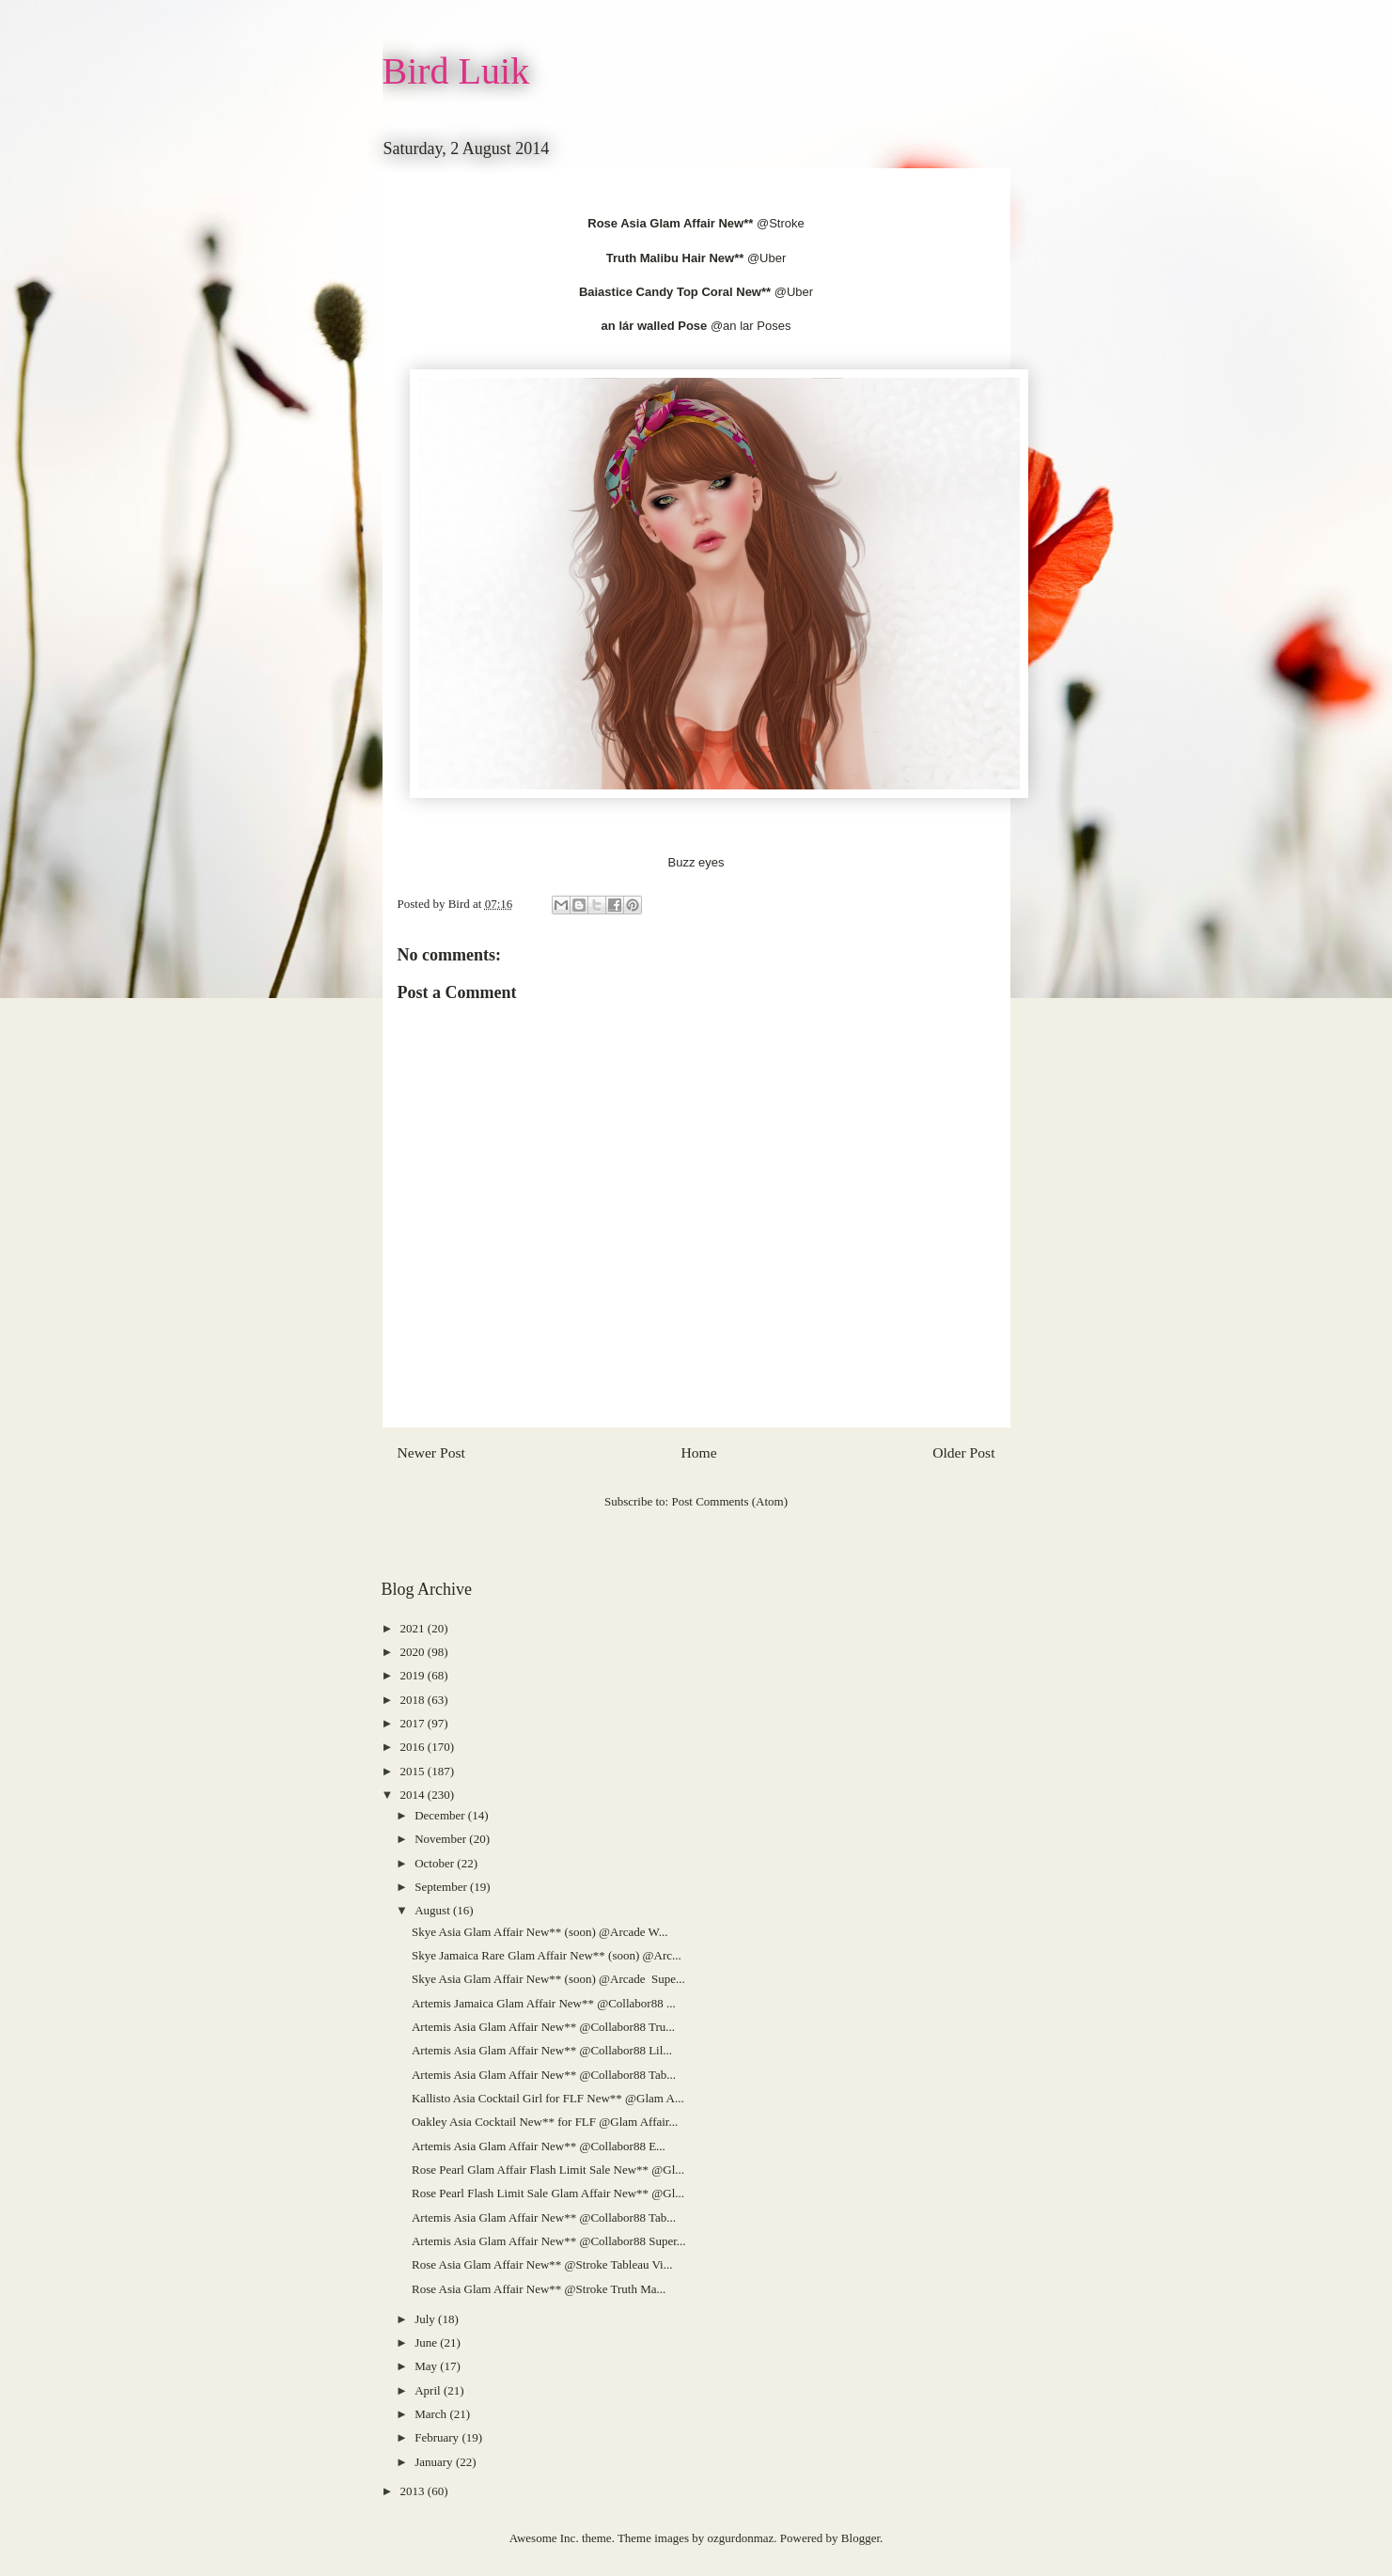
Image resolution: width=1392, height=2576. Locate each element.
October (435, 1863)
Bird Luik (456, 71)
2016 (414, 1747)
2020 (414, 1652)
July (426, 2319)
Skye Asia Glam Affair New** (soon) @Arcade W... (539, 1932)
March (431, 2414)
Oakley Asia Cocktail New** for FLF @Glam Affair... (545, 2122)
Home (698, 1452)
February (437, 2437)
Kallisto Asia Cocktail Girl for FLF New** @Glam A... (548, 2098)
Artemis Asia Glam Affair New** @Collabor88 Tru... (543, 2027)
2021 (414, 1628)
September (442, 1887)
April (429, 2390)
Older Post (963, 1452)
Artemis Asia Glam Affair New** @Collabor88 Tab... (544, 2075)
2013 (414, 2491)
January (435, 2462)
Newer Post (431, 1452)
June (427, 2342)
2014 (414, 1795)
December (441, 1815)
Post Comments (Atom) (729, 1501)
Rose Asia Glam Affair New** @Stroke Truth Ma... (538, 2289)
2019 (414, 1675)
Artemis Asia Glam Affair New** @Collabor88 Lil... (542, 2050)
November (441, 1839)
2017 (414, 1723)
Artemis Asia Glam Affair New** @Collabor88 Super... (549, 2241)
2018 (414, 1700)
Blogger (860, 2538)
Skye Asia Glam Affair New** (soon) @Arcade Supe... (548, 1979)
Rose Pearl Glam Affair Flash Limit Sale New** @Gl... (548, 2169)
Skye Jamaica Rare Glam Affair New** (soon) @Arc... (546, 1955)
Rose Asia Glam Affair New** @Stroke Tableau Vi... (542, 2264)
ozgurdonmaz (741, 2538)
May (427, 2366)
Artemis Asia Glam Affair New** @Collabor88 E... (538, 2146)
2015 (414, 1771)
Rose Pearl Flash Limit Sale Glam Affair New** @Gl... (548, 2193)
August (433, 1910)
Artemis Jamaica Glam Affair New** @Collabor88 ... (544, 2003)
